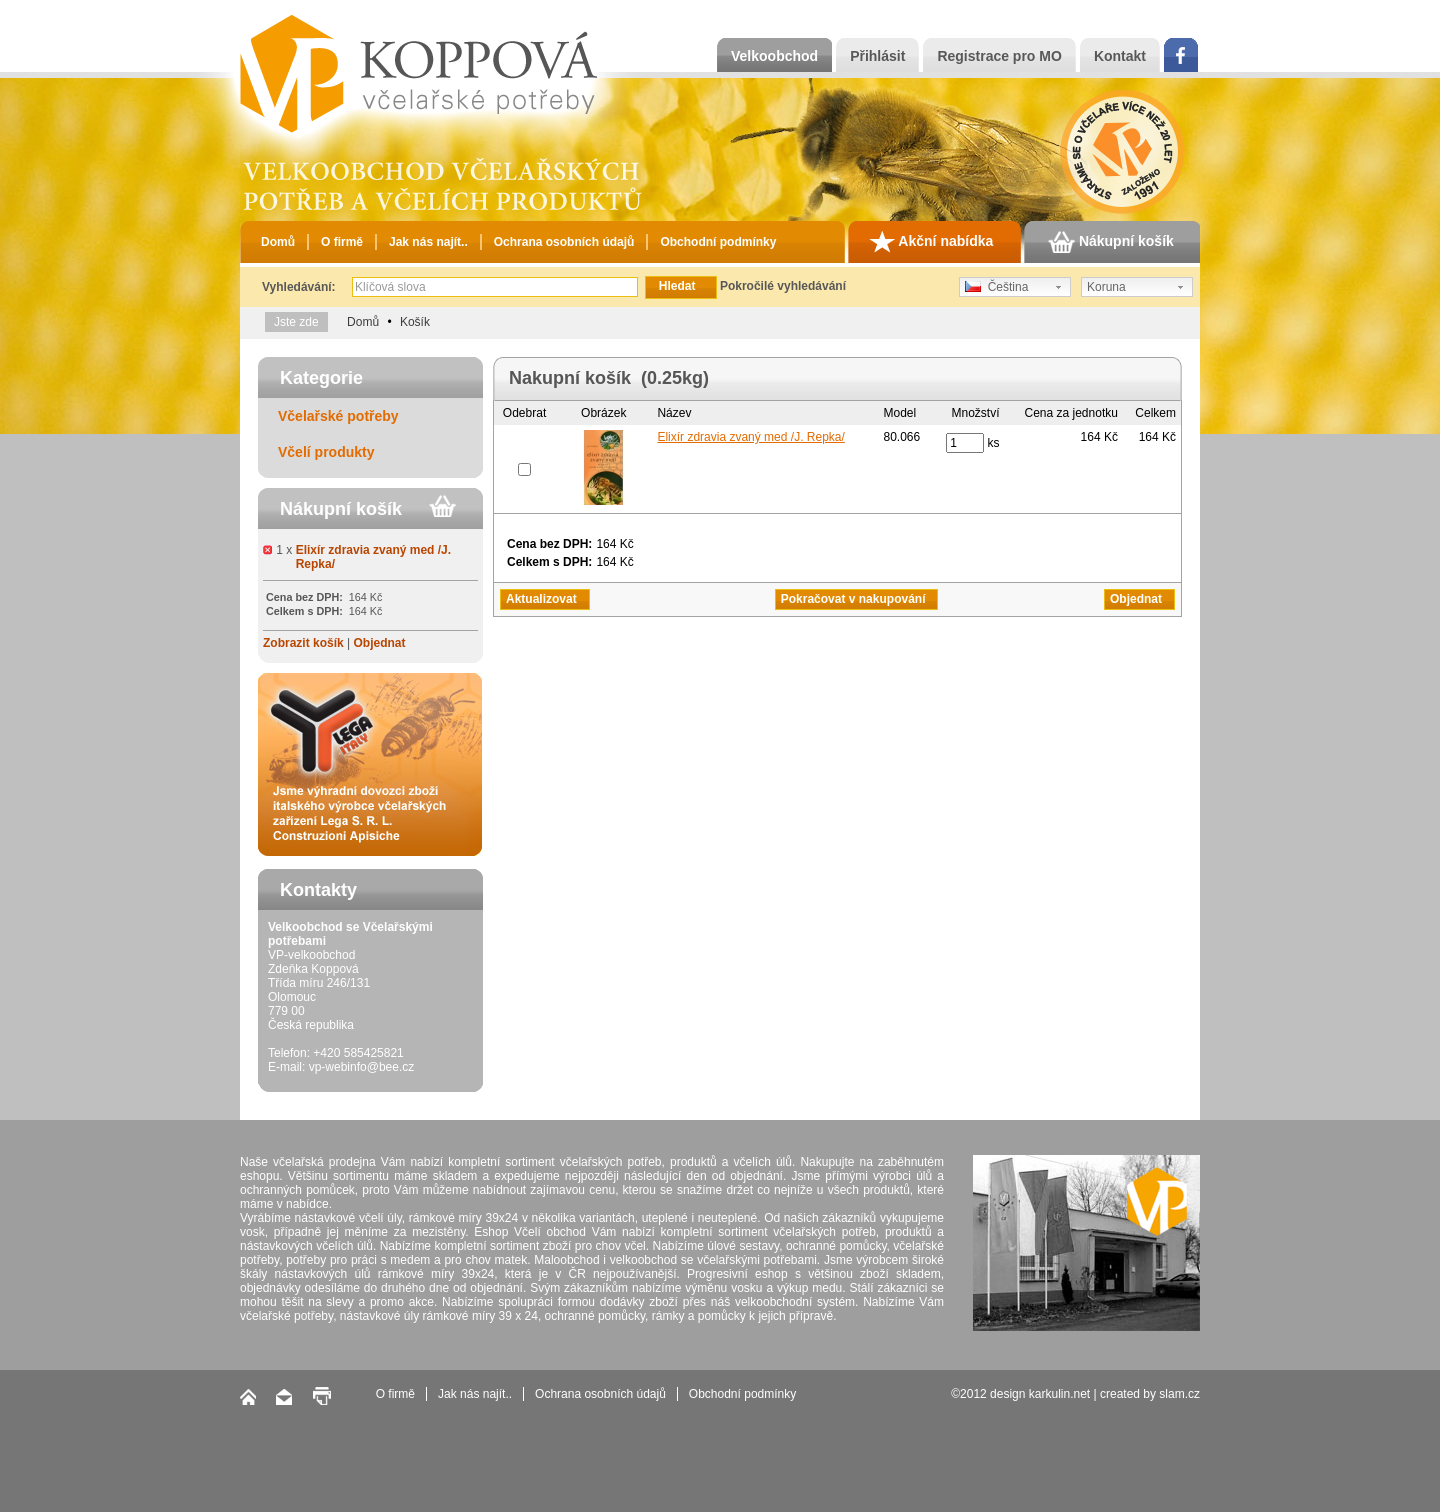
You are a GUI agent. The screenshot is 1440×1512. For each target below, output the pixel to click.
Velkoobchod (774, 56)
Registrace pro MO (999, 56)
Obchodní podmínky (718, 242)
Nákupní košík (1111, 242)
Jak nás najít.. (428, 242)
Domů (278, 242)
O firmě (342, 242)
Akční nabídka (931, 242)
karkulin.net (1059, 1394)
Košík (415, 322)
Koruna (1106, 287)
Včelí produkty (326, 452)
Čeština (996, 287)
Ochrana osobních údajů (564, 242)
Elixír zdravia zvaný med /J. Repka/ (750, 437)
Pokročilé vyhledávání (783, 286)
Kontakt (1120, 56)
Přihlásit (877, 56)
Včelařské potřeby (338, 416)
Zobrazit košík (303, 643)
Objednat (379, 643)
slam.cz (1179, 1394)
